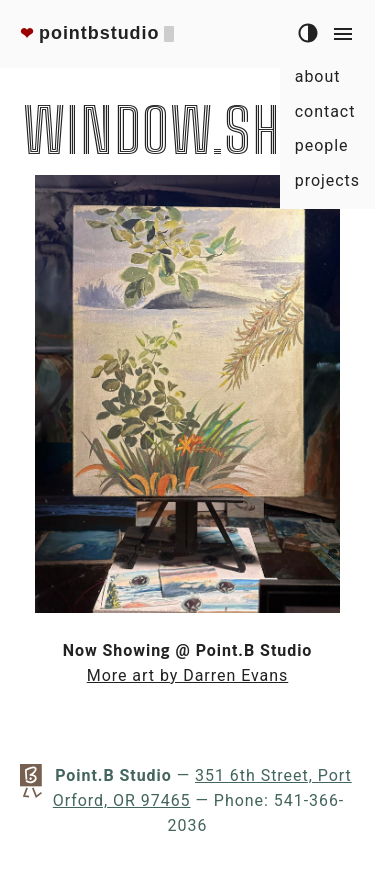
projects (327, 180)
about (318, 76)
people (322, 145)
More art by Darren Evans (188, 675)
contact (325, 111)
